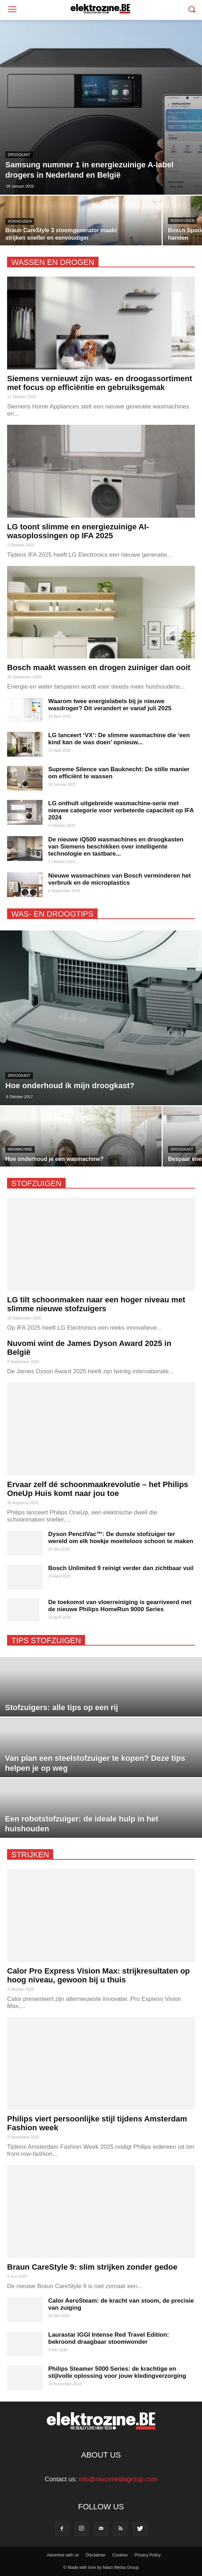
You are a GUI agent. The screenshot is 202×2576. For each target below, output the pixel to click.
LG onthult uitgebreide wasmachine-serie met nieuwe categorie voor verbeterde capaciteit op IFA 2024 (120, 810)
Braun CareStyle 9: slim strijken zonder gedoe (92, 2267)
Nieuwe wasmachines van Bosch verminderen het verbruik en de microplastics (119, 879)
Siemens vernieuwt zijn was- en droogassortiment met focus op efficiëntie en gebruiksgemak (99, 383)
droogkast (19, 155)
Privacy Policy (147, 2555)
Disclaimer (96, 2555)
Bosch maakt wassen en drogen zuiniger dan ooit (98, 667)
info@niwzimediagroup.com (118, 2479)
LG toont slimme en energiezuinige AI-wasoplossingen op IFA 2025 (78, 531)
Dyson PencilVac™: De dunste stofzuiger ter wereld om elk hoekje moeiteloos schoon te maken (120, 1538)
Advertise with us (63, 2555)
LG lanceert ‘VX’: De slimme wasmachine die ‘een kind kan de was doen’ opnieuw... (119, 739)
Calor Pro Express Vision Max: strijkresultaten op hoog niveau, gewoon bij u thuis (98, 1975)
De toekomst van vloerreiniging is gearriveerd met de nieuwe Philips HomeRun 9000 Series (119, 1606)
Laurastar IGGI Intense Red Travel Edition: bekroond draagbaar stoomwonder (108, 2338)
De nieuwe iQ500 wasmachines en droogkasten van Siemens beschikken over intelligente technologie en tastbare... (116, 846)
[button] (191, 10)
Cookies (120, 2555)
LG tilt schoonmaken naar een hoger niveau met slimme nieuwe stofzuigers (96, 1304)
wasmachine (20, 1149)
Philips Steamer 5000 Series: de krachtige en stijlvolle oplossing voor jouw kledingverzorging (117, 2372)
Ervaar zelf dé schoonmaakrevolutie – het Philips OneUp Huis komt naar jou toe (97, 1489)
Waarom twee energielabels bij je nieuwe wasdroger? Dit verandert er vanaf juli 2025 (110, 705)
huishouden (20, 221)
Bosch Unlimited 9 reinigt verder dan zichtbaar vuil (120, 1568)
